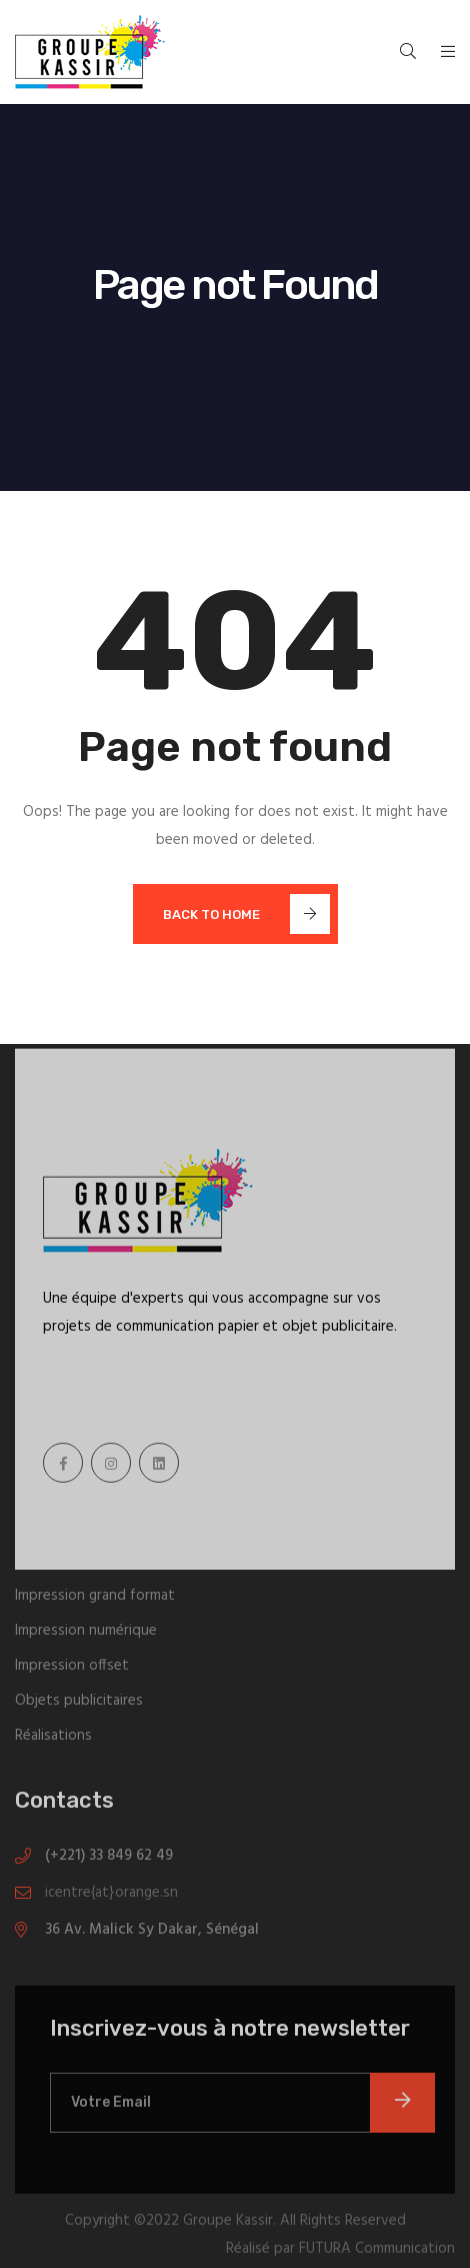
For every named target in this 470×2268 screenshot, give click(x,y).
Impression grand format (95, 1600)
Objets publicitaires (79, 1705)
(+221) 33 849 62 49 (109, 1860)
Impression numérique (86, 1635)
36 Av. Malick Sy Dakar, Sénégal (152, 1934)
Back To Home (246, 914)
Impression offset (72, 1670)
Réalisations (53, 1740)
